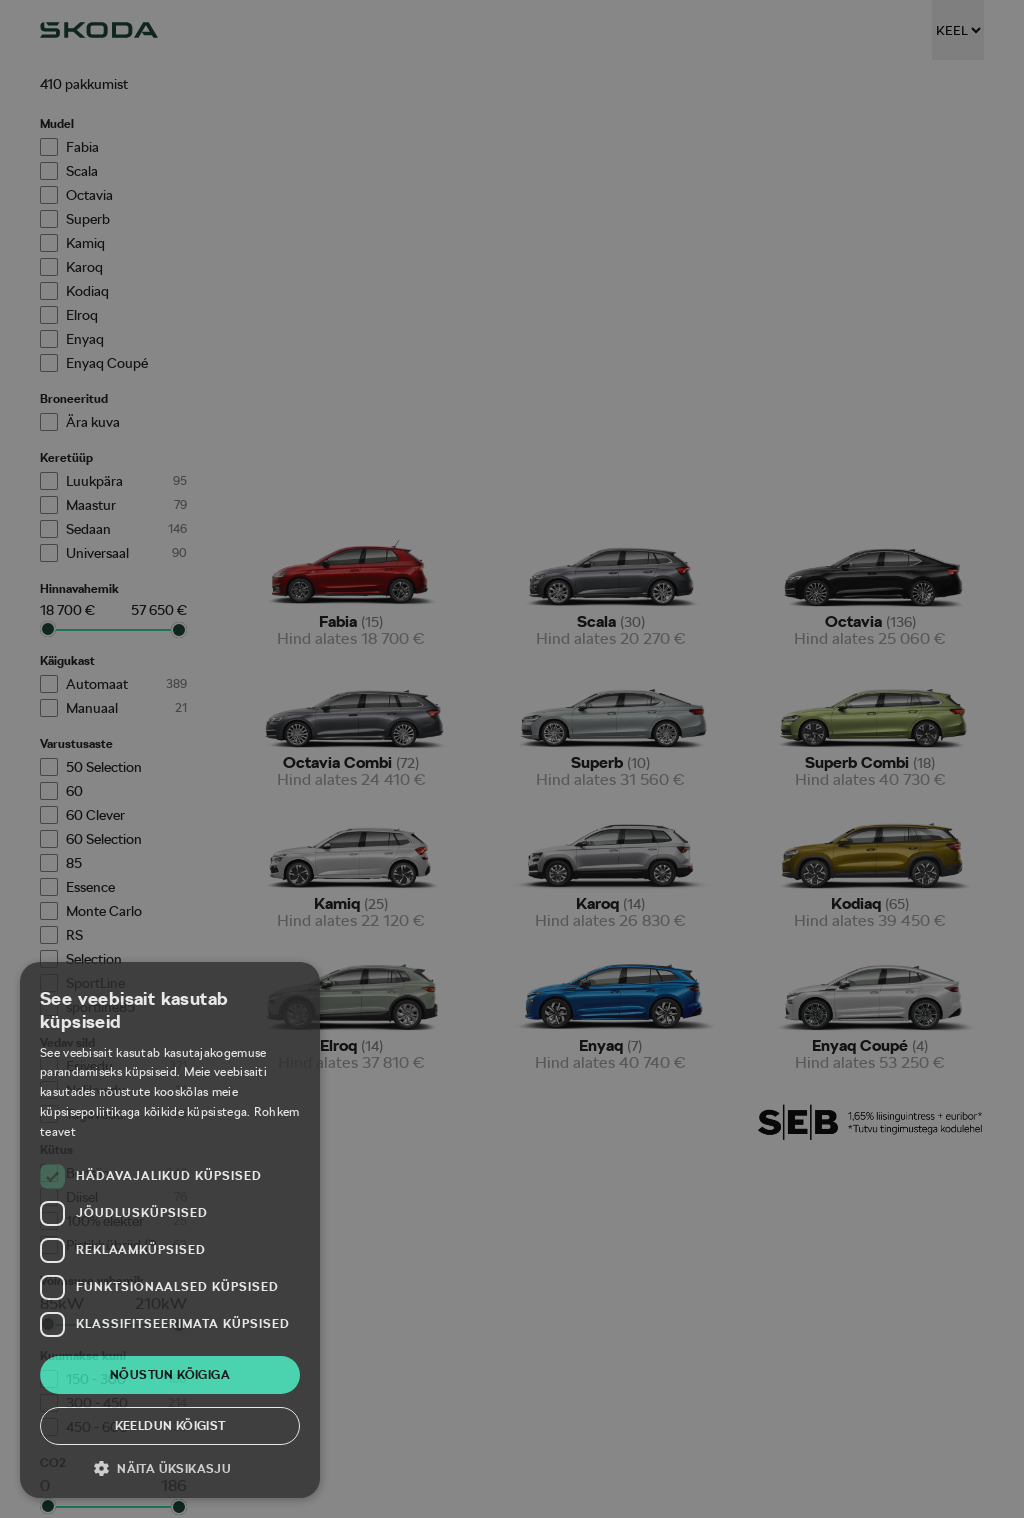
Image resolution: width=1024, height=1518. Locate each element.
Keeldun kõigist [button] (170, 1426)
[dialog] (512, 759)
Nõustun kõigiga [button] (170, 1375)
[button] (170, 1468)
